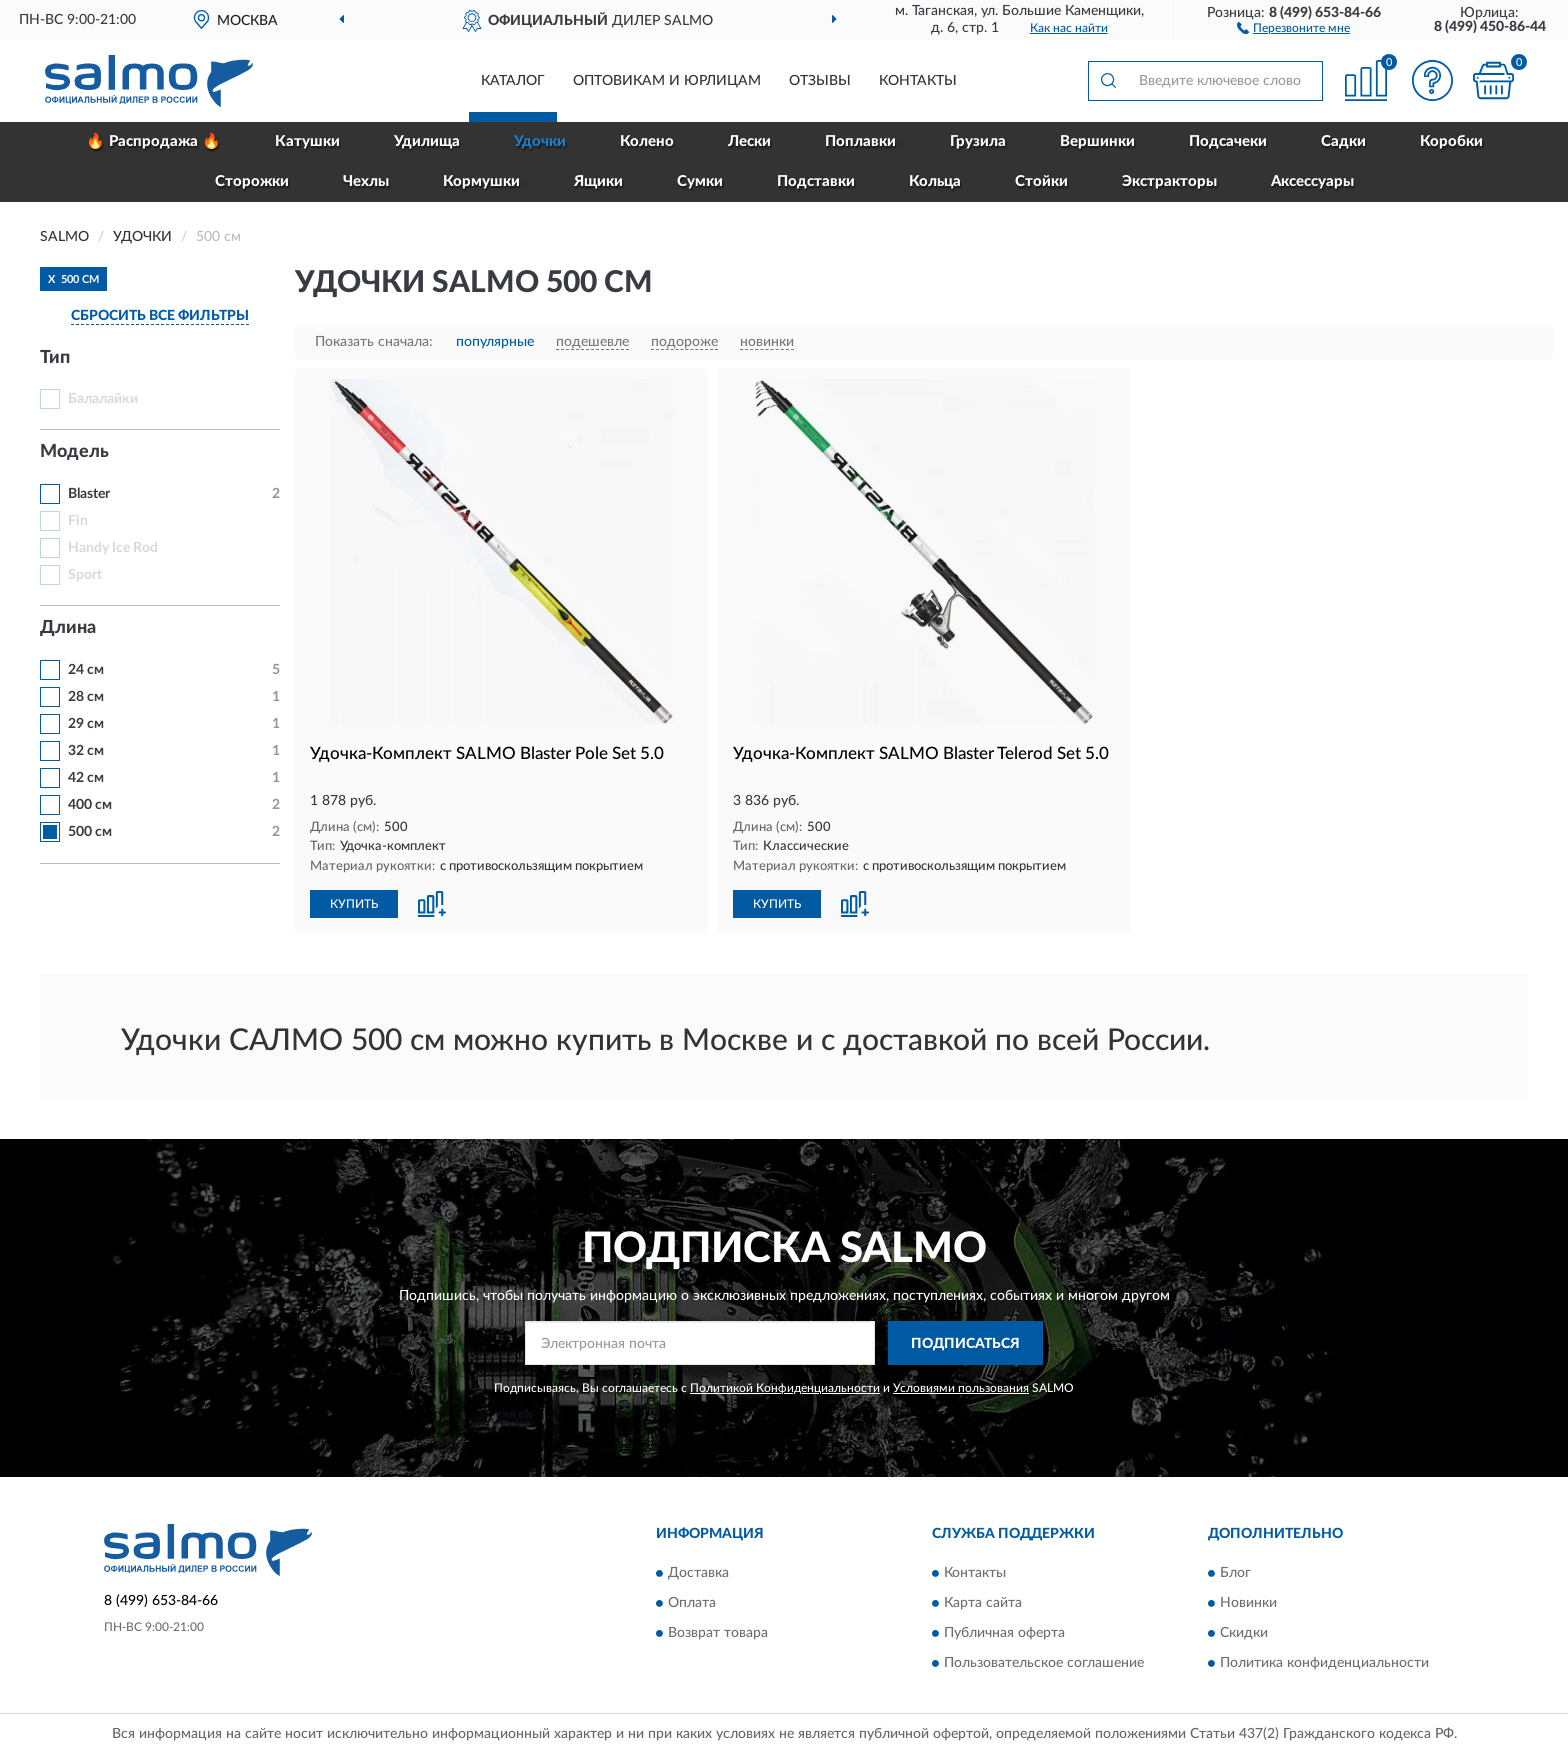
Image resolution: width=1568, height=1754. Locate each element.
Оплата (692, 1603)
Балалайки (103, 399)
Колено (647, 141)
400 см (90, 805)
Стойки (1041, 181)
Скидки (1244, 1633)
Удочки (540, 141)
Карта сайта (983, 1603)
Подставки (816, 181)
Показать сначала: (374, 342)
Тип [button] (55, 358)
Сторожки (252, 181)
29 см (86, 724)
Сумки (700, 181)
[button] (1293, 27)
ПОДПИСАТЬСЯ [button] (965, 1344)
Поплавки (860, 141)
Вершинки (1097, 141)
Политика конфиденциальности (1324, 1663)
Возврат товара (718, 1633)
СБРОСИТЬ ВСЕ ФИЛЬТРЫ (160, 316)
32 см (86, 751)
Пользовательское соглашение (1044, 1663)
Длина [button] (68, 628)
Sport (85, 575)
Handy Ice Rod (113, 548)
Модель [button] (74, 452)
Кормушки (481, 181)
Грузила (978, 141)
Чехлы (366, 181)
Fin (78, 521)
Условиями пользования (961, 1388)
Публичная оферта (1004, 1633)
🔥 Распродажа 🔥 (153, 141)
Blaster (89, 494)
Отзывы (820, 81)
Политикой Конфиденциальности (785, 1388)
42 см (86, 778)
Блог (1235, 1573)
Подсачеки (1228, 141)
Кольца (935, 181)
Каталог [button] (513, 81)
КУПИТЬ (354, 904)
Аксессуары (1312, 181)
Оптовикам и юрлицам (667, 81)
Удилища (427, 141)
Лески (749, 141)
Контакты (918, 81)
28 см (86, 697)
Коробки (1451, 141)
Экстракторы (1169, 181)
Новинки (1248, 1603)
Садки (1343, 141)
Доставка (698, 1573)
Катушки (307, 141)
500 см (90, 832)
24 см (86, 670)
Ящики (598, 181)
